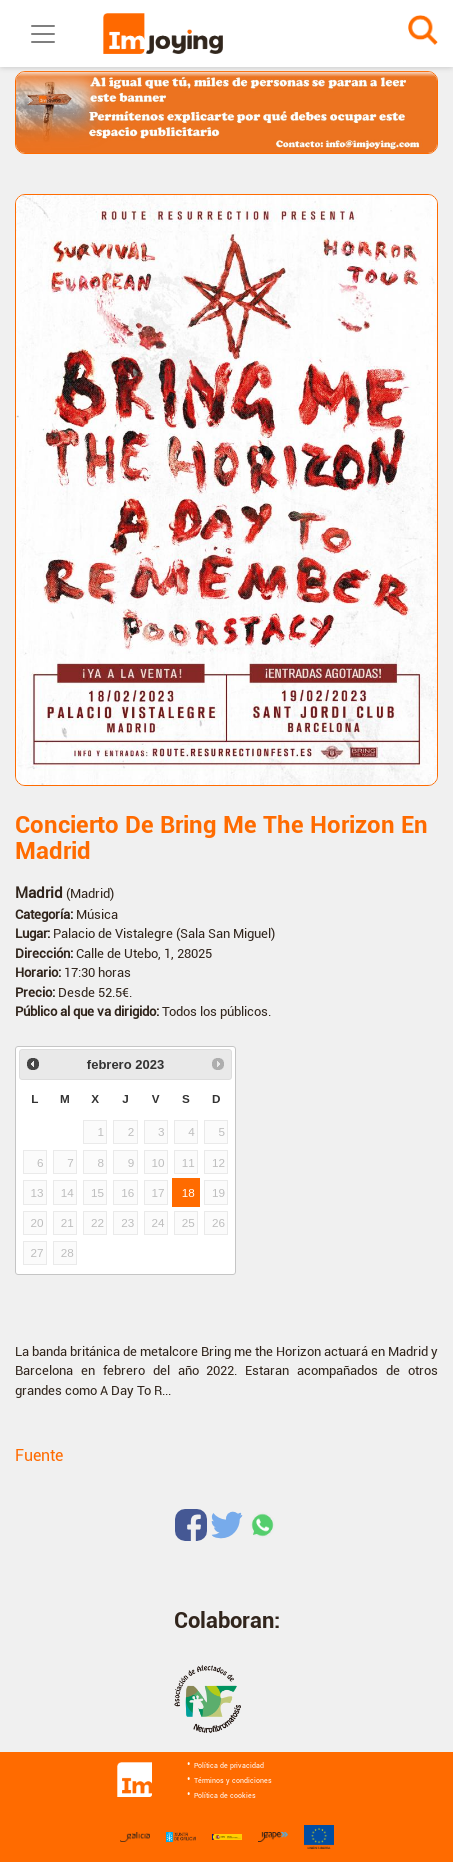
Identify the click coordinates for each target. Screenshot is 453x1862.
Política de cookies (225, 1796)
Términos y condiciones (233, 1781)
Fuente (39, 1455)
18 (188, 1192)
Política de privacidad (229, 1766)
